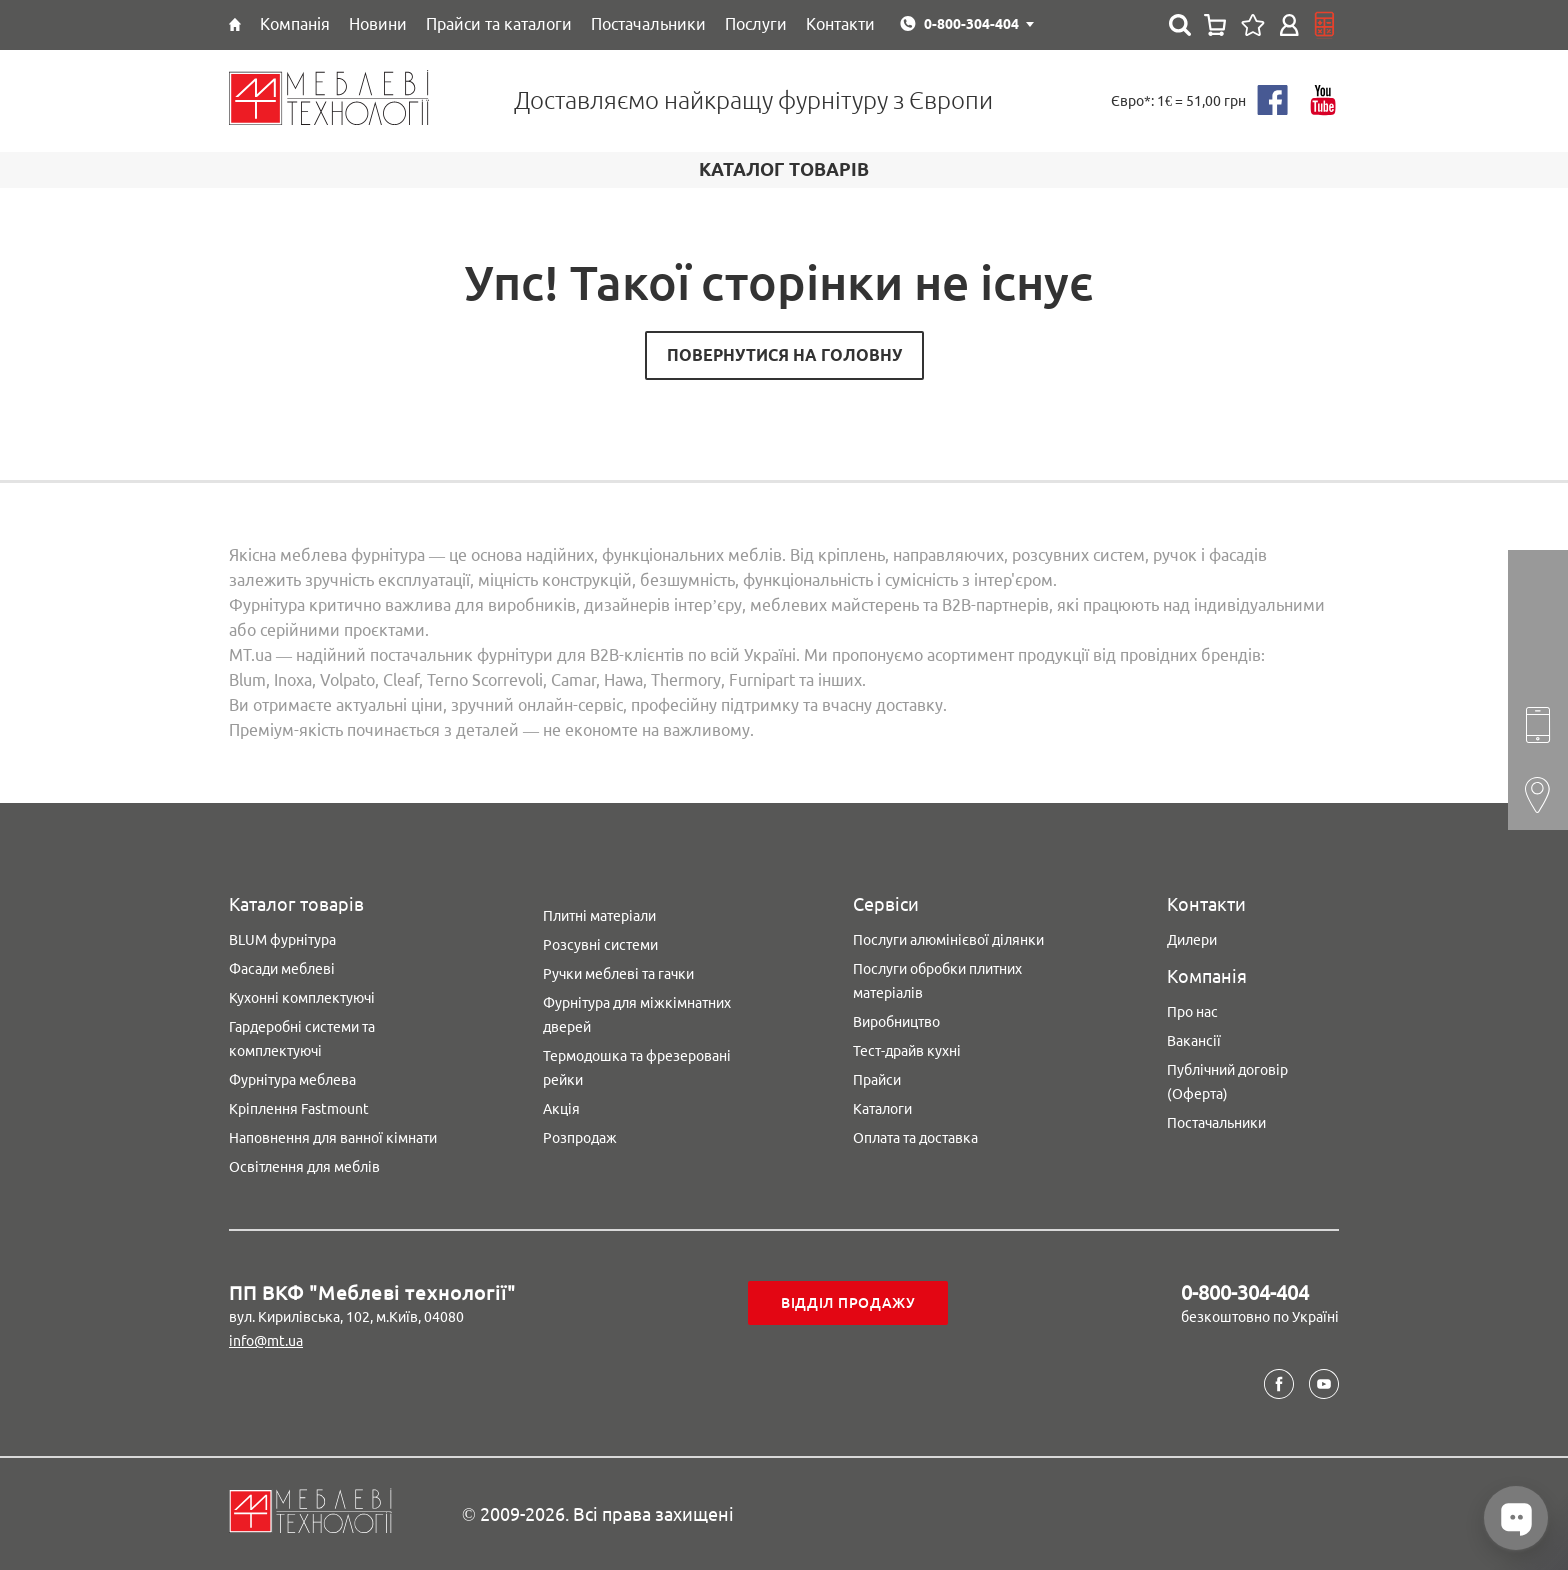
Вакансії (1194, 1041)
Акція (561, 1109)
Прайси (877, 1080)
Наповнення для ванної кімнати (333, 1138)
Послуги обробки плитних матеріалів (937, 981)
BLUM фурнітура (282, 940)
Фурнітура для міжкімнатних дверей (637, 1015)
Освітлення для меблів (304, 1167)
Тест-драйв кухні (907, 1051)
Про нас (1192, 1012)
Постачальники (1216, 1123)
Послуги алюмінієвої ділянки (948, 940)
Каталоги (882, 1109)
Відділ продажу (848, 1303)
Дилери (1192, 940)
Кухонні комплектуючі (302, 998)
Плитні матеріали (599, 916)
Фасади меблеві (282, 969)
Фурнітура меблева (292, 1080)
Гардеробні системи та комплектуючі (302, 1039)
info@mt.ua (266, 1341)
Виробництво (896, 1022)
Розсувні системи (600, 945)
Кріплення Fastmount (299, 1109)
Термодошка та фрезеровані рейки (637, 1068)
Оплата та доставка (915, 1138)
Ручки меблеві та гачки (618, 974)
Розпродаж (580, 1138)
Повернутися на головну (784, 355)
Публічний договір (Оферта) (1227, 1082)
